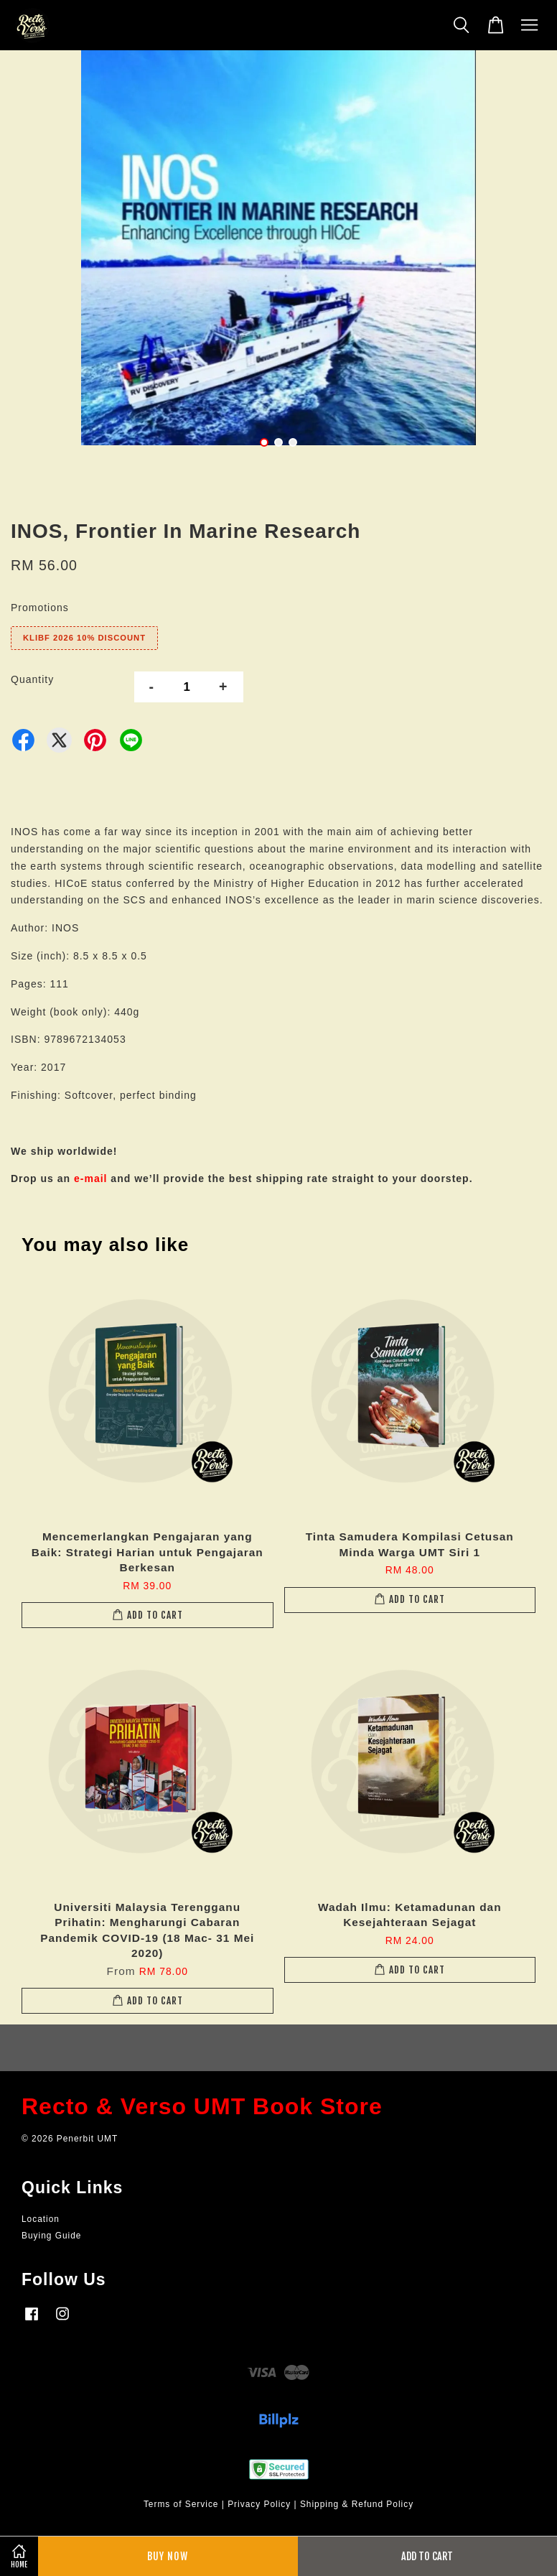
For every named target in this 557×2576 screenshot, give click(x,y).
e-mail (90, 1178)
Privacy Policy (259, 2504)
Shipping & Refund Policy (356, 2504)
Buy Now (167, 2556)
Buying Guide (51, 2236)
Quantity (32, 679)
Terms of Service (181, 2504)
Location (41, 2219)
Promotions (40, 607)
